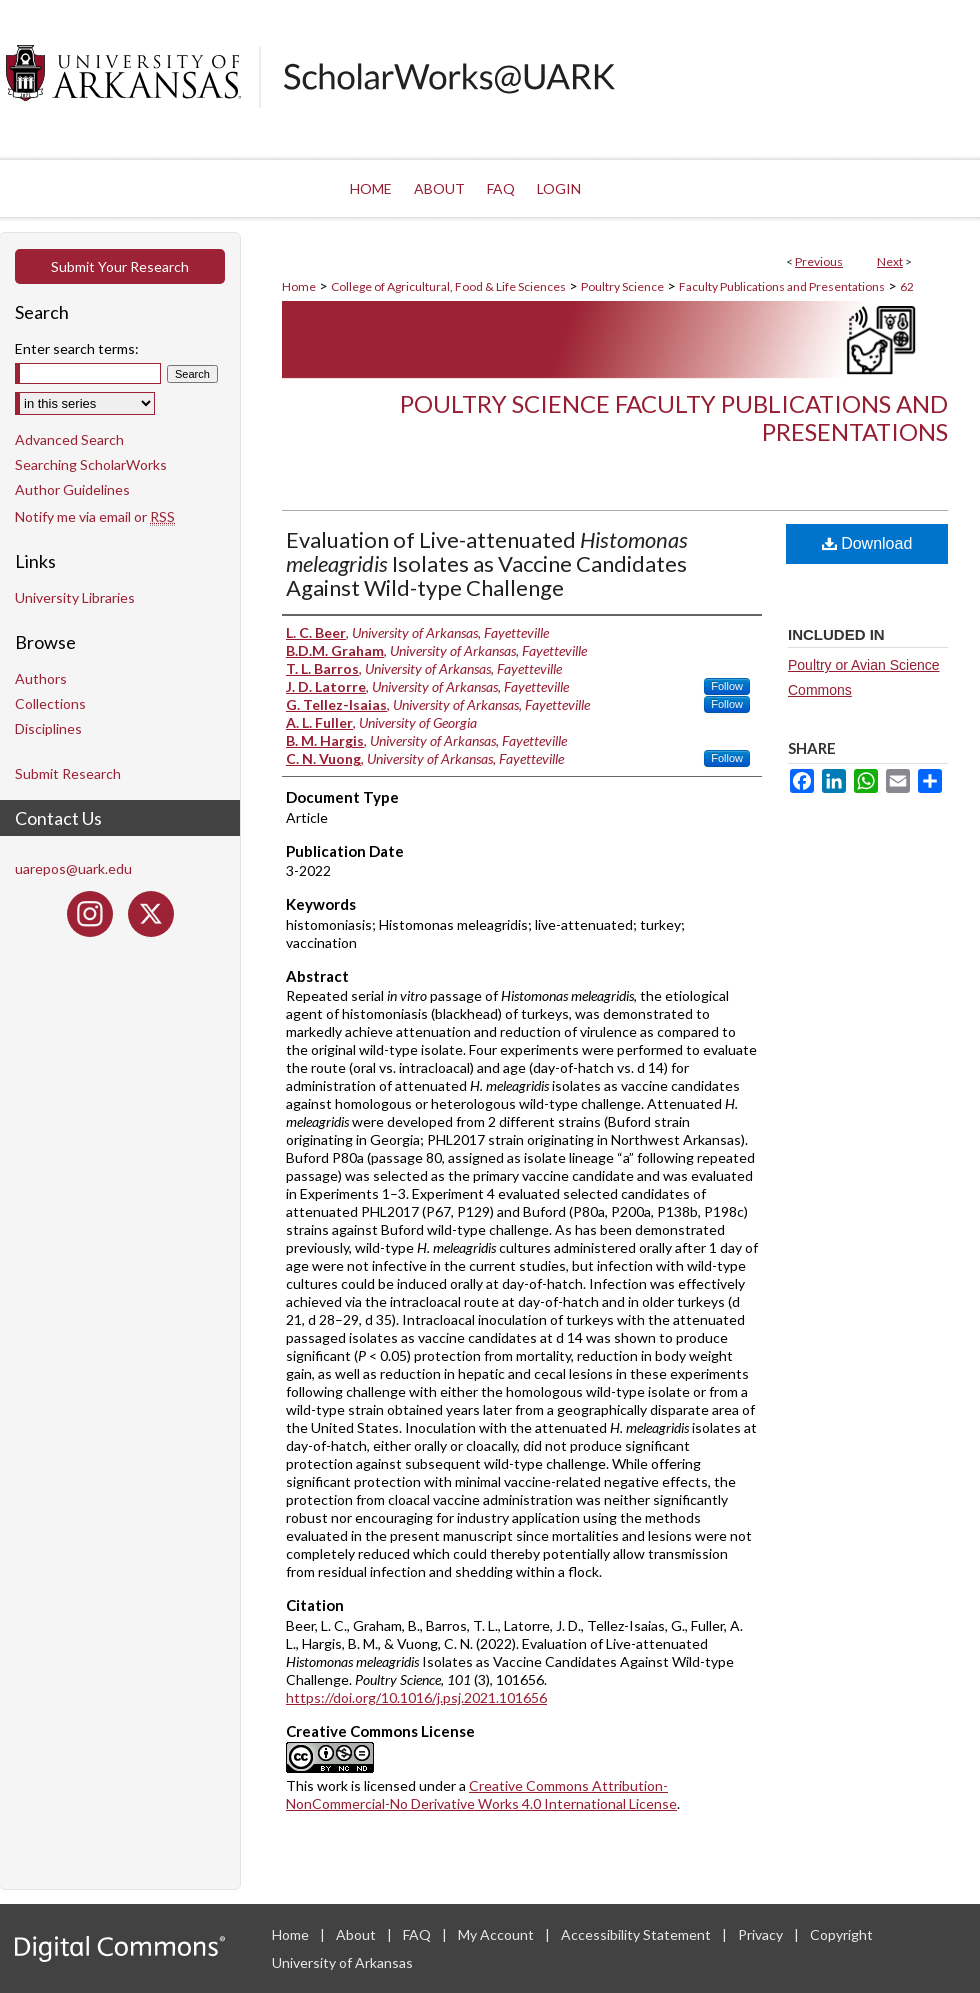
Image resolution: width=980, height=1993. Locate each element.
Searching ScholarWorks (91, 464)
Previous (819, 261)
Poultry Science (622, 286)
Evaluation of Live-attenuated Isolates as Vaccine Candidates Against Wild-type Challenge (487, 563)
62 (907, 286)
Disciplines (48, 728)
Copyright (841, 1934)
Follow (727, 686)
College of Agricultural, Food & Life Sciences (448, 286)
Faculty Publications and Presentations (782, 286)
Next (890, 261)
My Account (497, 1934)
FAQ (418, 1934)
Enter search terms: (77, 348)
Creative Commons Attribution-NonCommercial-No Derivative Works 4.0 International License (481, 1794)
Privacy (762, 1934)
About (357, 1934)
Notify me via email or (95, 516)
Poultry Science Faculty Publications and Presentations (674, 418)
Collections (50, 703)
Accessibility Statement (637, 1934)
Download (867, 543)
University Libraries (75, 597)
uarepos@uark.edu (73, 868)
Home (299, 286)
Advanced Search (69, 439)
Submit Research (68, 773)
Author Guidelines (72, 489)
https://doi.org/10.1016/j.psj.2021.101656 (416, 1697)
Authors (41, 678)
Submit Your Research (120, 266)
